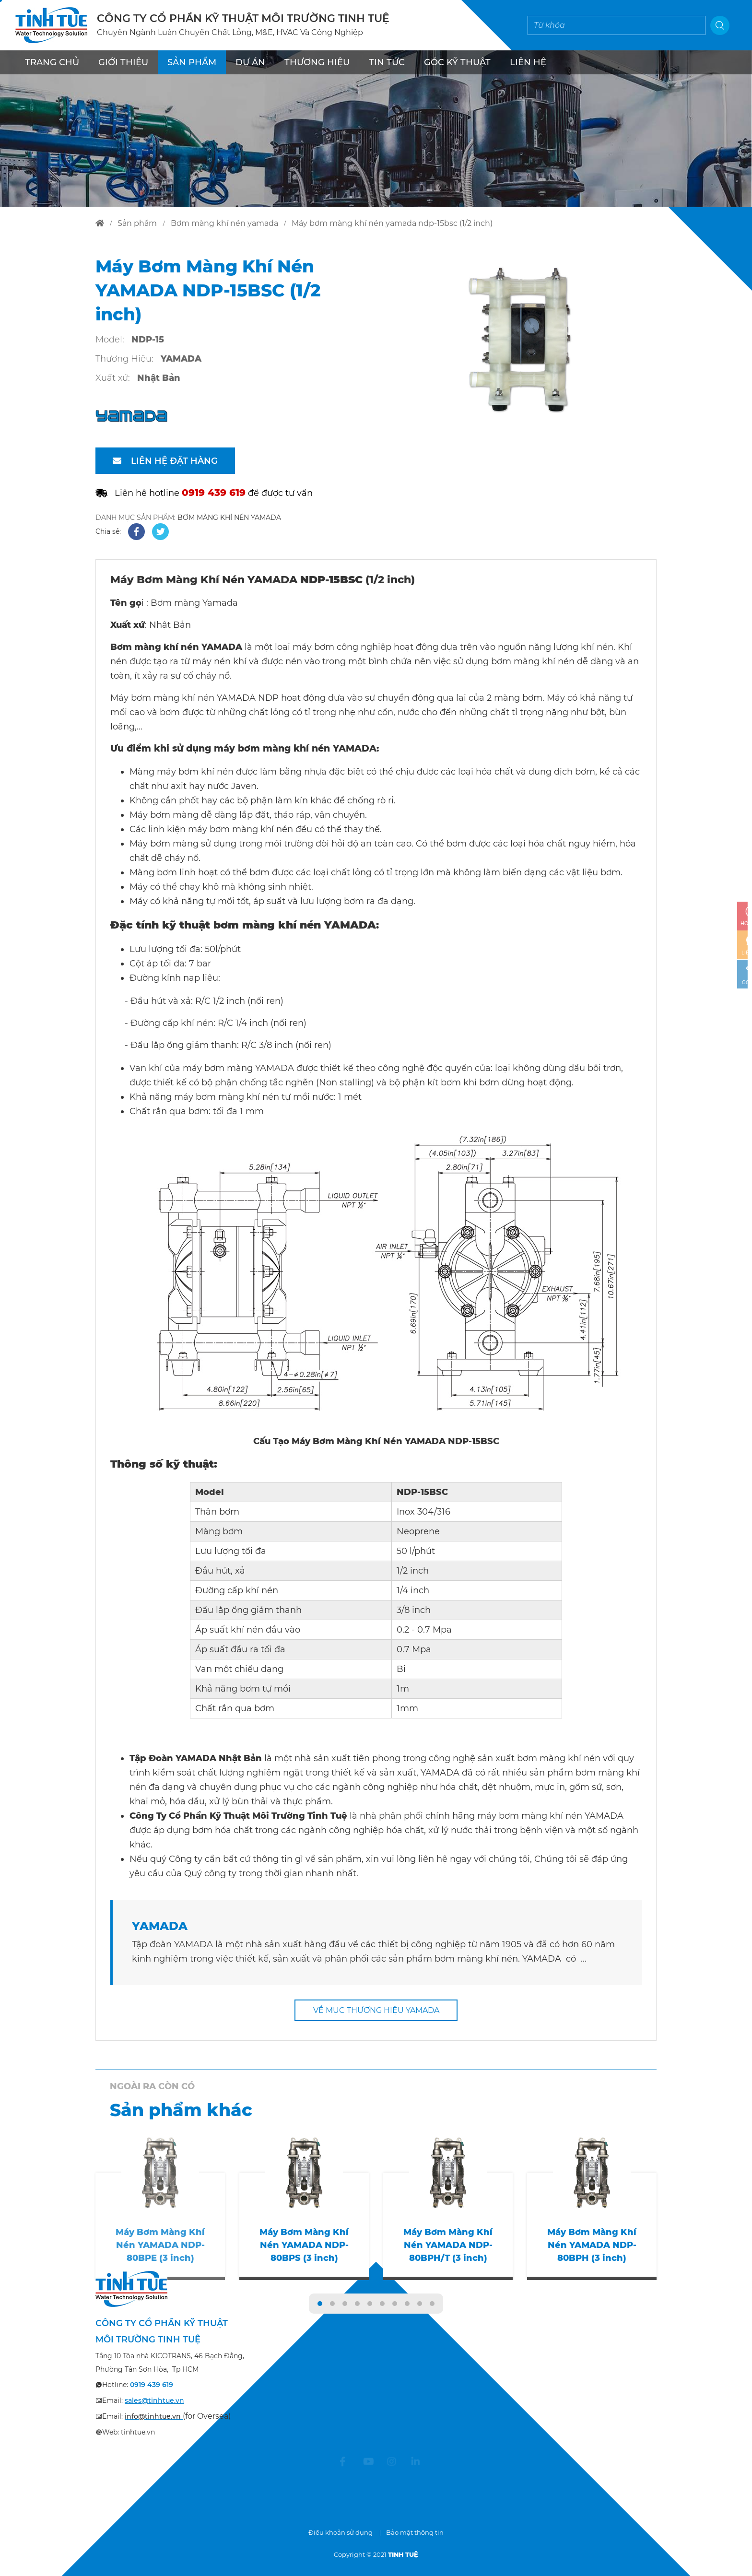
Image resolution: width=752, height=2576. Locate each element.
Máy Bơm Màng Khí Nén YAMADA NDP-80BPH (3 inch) (591, 2245)
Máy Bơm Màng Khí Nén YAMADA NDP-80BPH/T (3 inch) (448, 2245)
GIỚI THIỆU (123, 62)
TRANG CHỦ (52, 62)
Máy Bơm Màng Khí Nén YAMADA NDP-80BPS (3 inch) (304, 2245)
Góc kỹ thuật (457, 62)
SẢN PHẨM (191, 62)
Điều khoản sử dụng (340, 2532)
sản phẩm (137, 223)
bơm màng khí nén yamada (224, 223)
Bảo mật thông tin (415, 2532)
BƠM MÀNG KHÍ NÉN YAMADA (229, 517)
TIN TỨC (387, 62)
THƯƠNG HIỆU (317, 62)
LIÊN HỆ (528, 62)
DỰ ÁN (250, 62)
